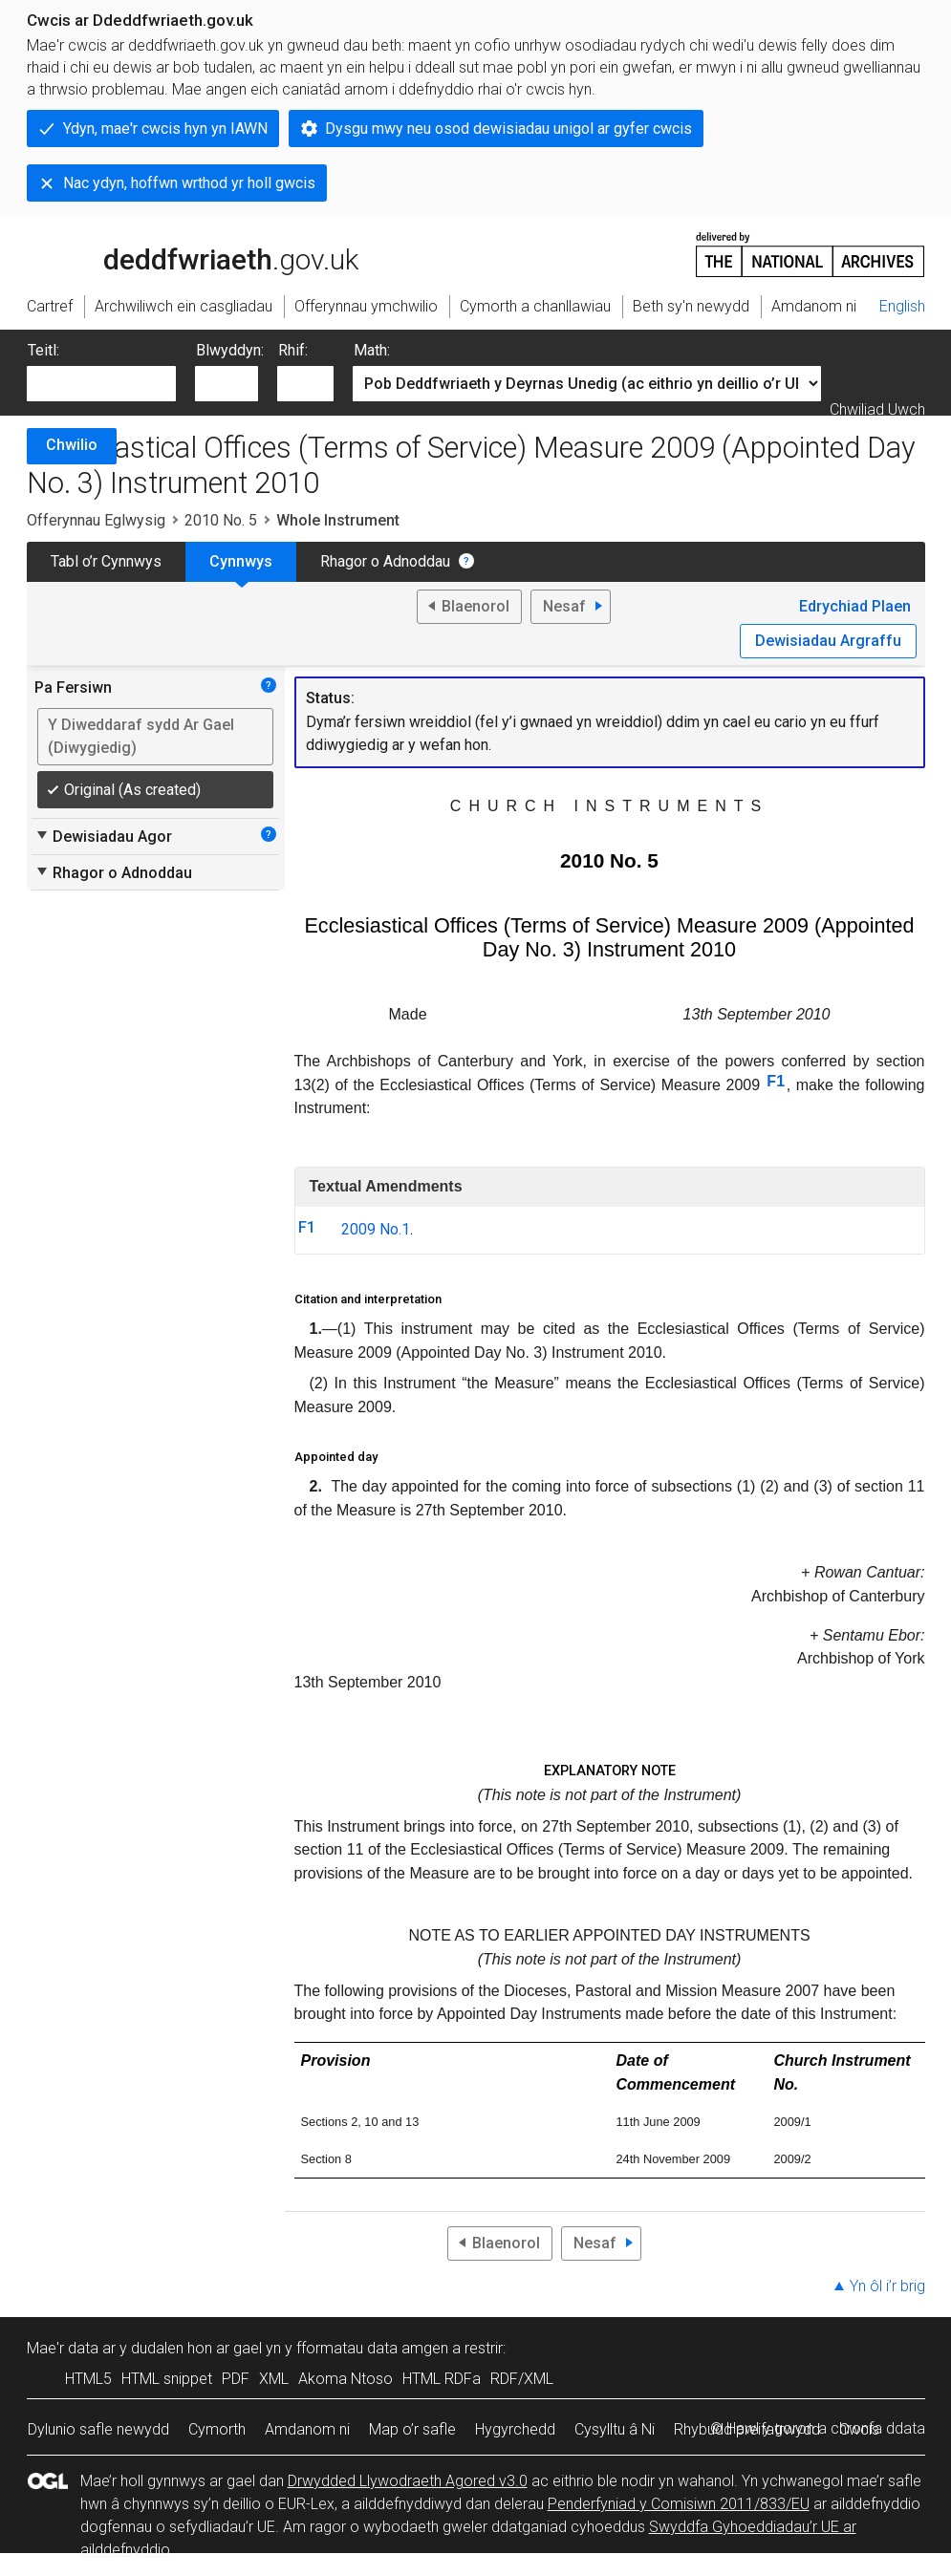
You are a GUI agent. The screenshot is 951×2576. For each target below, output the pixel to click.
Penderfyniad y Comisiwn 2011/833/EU (679, 2504)
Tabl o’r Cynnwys (106, 561)
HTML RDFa (441, 2379)
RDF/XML (521, 2379)
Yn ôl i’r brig (887, 2286)
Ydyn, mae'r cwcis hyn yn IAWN (165, 128)
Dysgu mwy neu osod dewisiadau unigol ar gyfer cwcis (508, 128)
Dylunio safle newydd (98, 2429)
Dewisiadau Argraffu (828, 641)
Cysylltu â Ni (614, 2429)
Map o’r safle (412, 2429)
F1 (776, 1081)
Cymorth (217, 2429)
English (902, 306)
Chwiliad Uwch (877, 409)
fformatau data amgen (372, 2348)
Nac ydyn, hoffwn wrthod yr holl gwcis (189, 183)
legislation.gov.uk (178, 253)
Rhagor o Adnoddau (385, 561)
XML (274, 2379)
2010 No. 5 (220, 520)
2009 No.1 (375, 1229)
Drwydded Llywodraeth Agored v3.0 (408, 2481)
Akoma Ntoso (345, 2379)
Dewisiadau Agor (103, 836)
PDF (235, 2379)
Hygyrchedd (515, 2429)
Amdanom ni (307, 2429)
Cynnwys (240, 561)
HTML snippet (166, 2379)
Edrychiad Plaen (855, 606)
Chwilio (71, 445)
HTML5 (88, 2379)
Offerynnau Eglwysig (96, 520)
